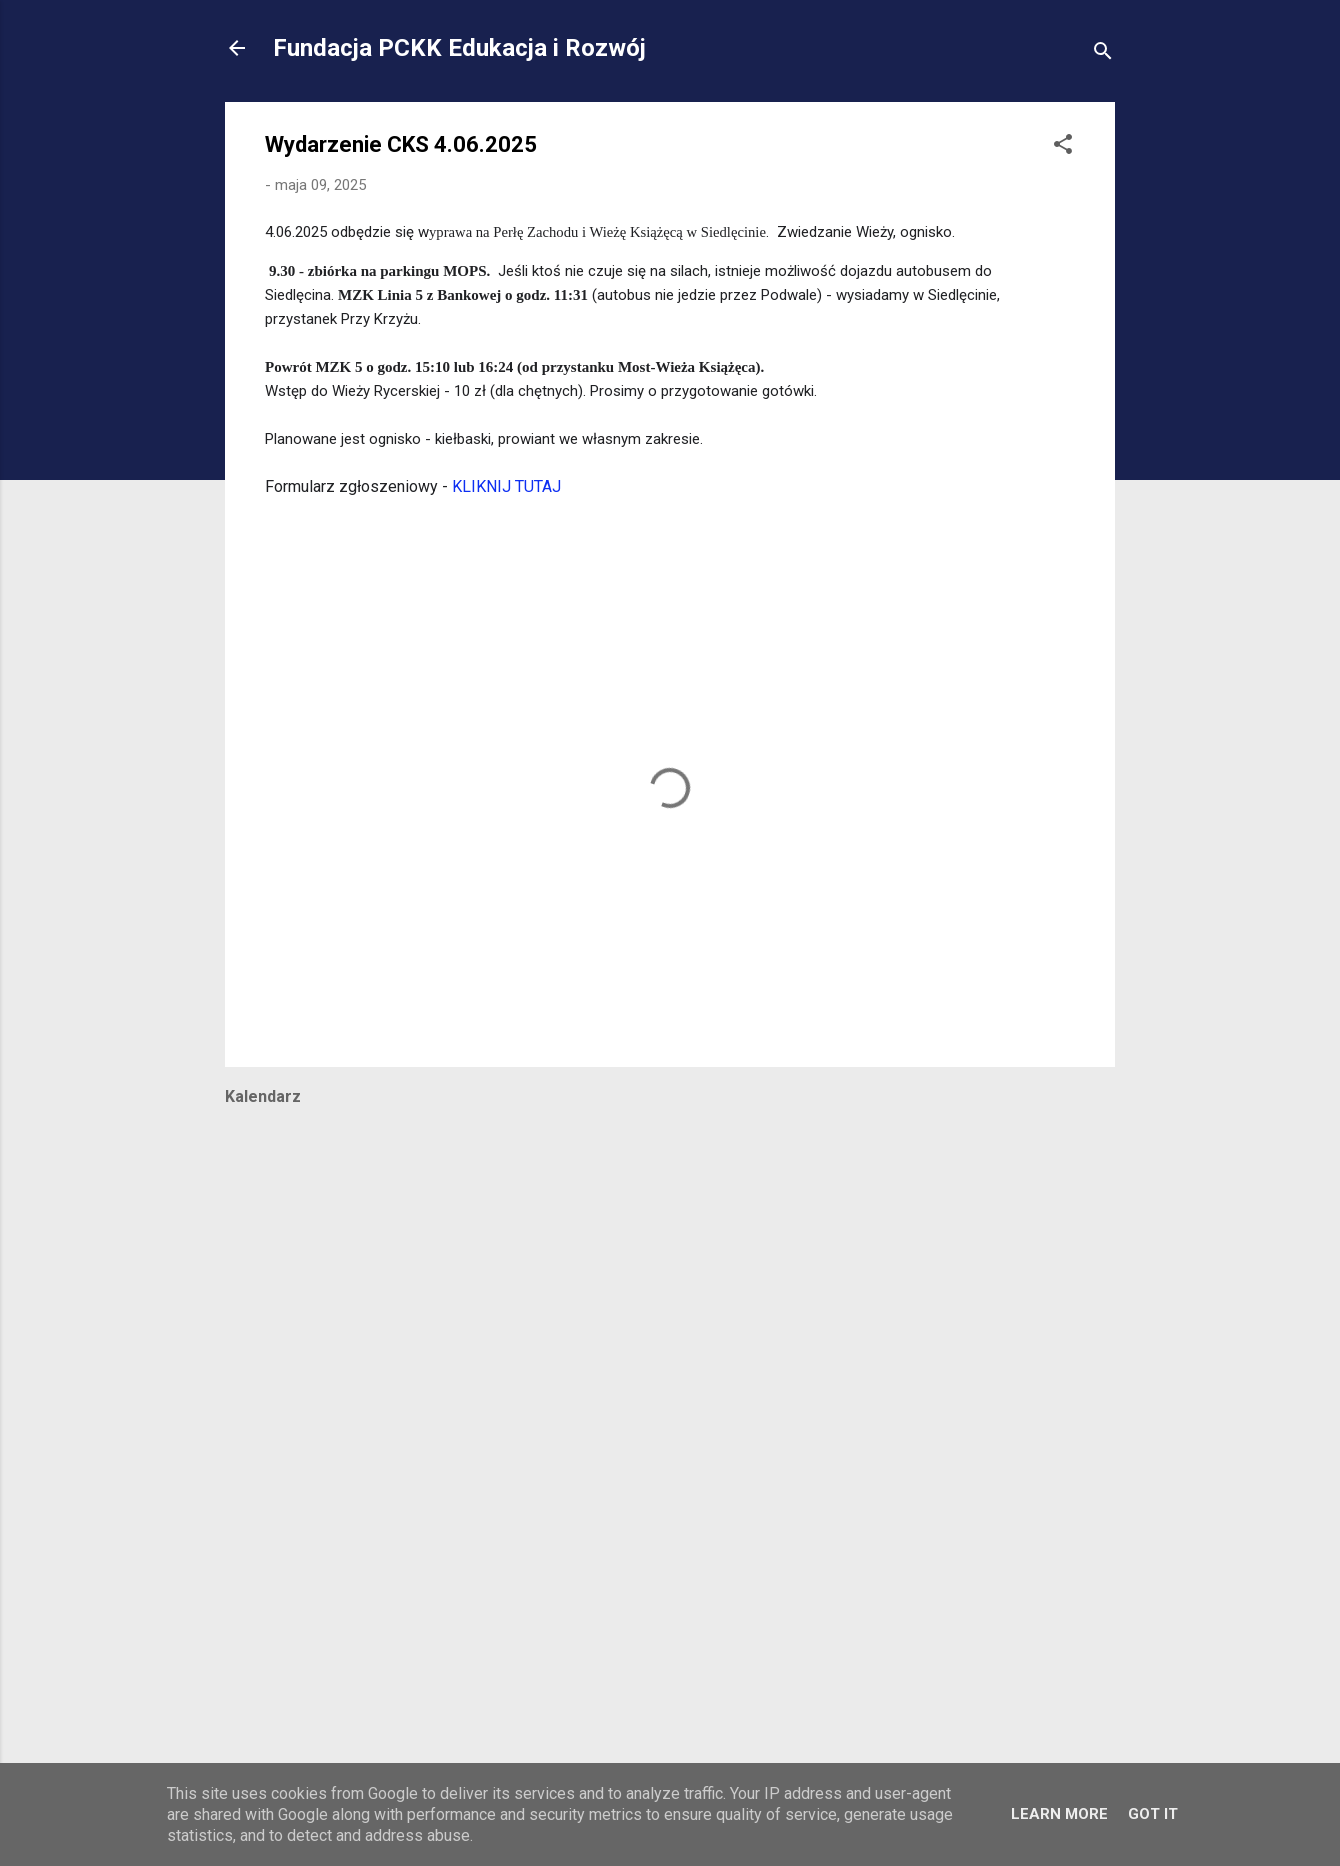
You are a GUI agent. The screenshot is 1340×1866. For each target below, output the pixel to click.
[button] (1063, 147)
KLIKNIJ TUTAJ (506, 486)
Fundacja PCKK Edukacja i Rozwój (459, 48)
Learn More (1059, 1814)
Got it (1153, 1814)
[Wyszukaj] (1103, 54)
